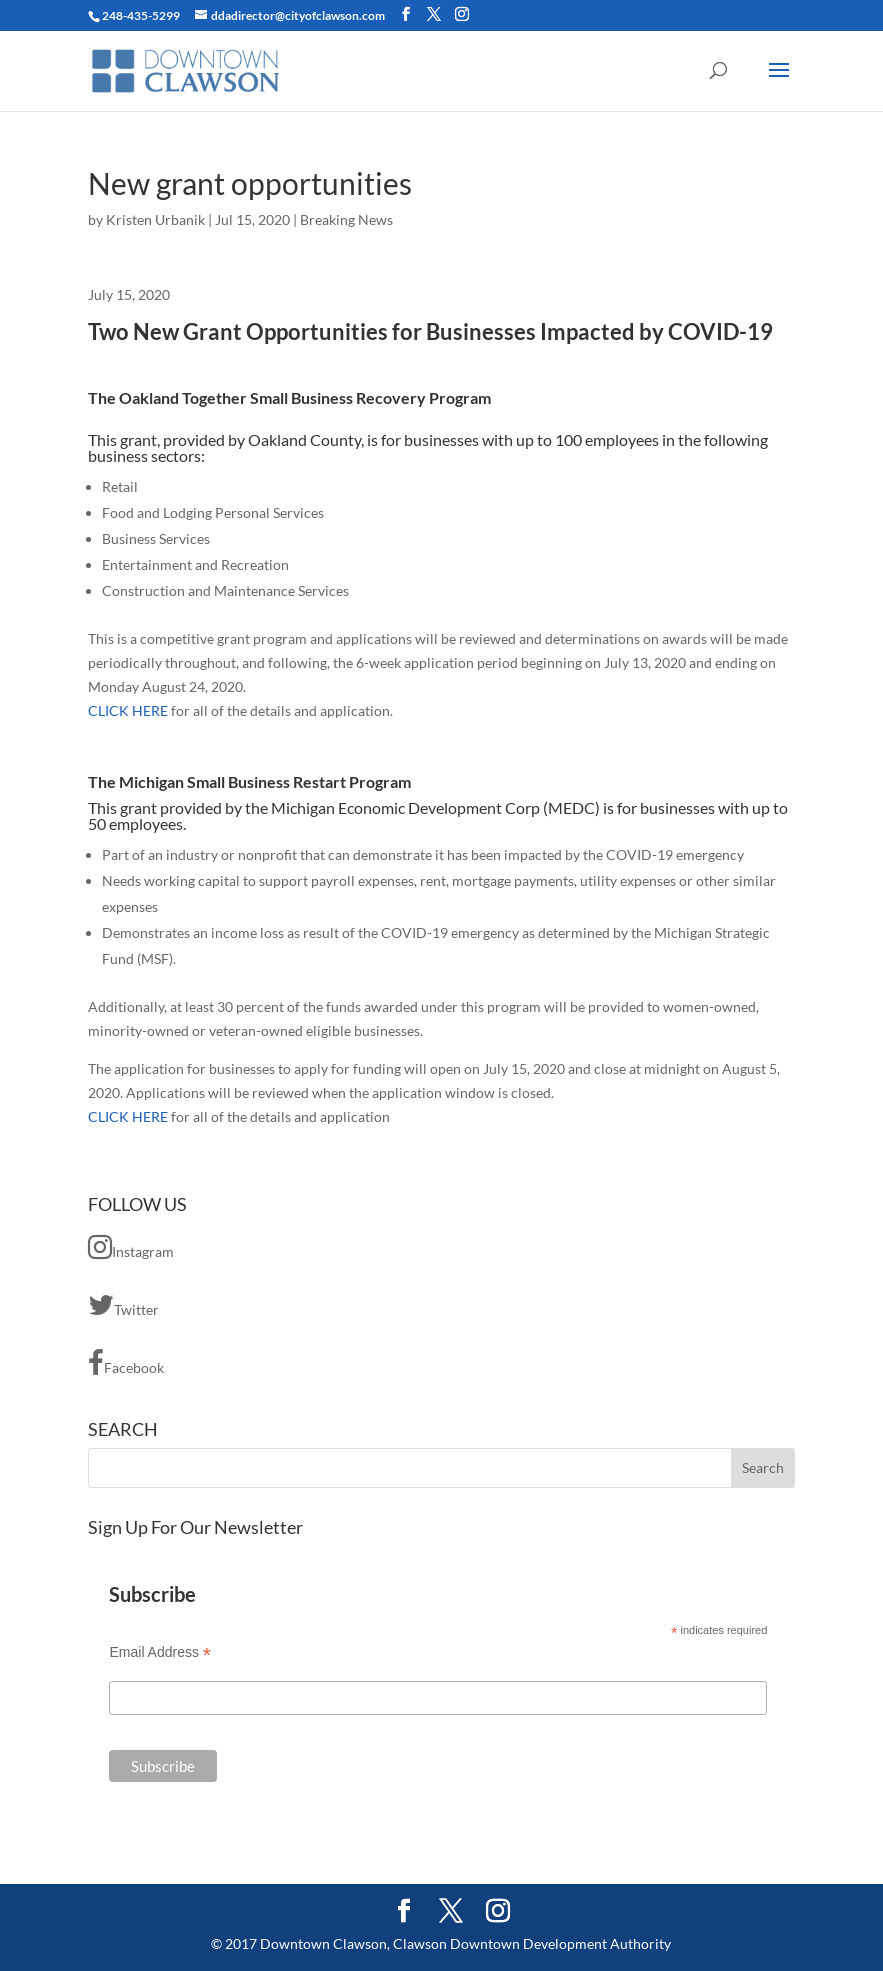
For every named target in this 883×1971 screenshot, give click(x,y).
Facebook (126, 1363)
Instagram (131, 1247)
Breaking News (346, 219)
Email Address (160, 1652)
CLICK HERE (128, 710)
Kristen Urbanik (155, 219)
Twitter (123, 1305)
